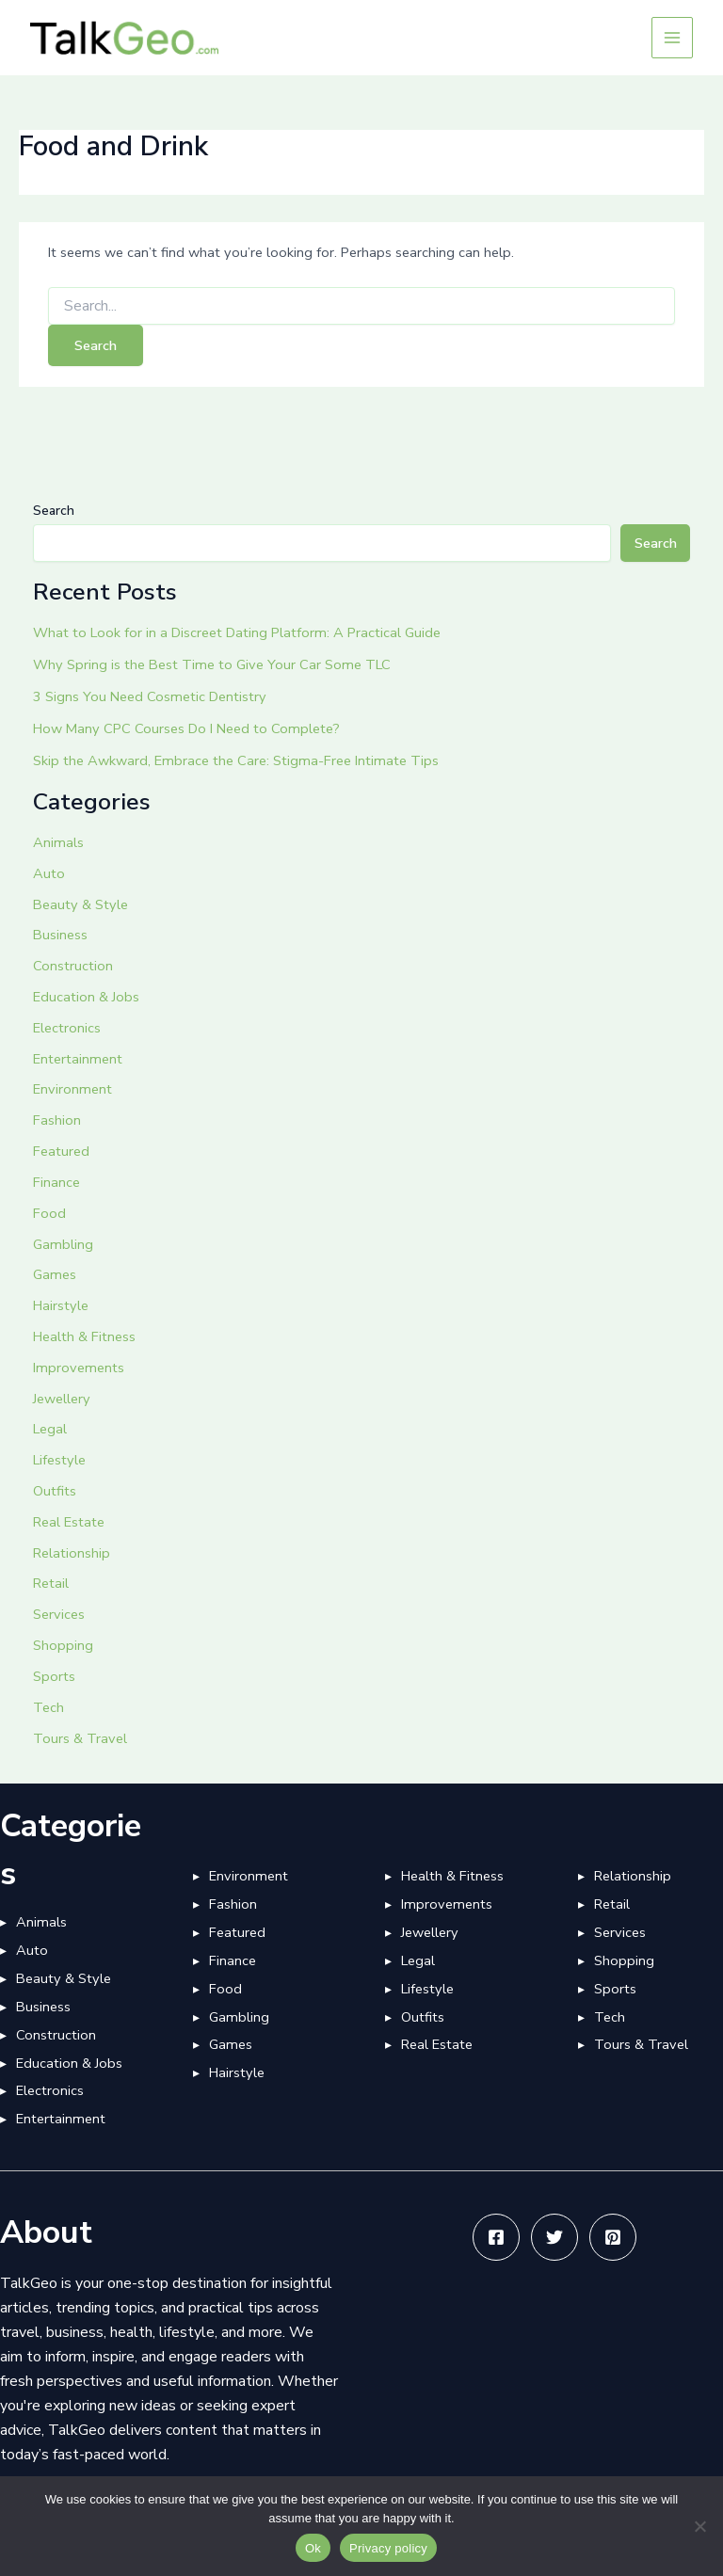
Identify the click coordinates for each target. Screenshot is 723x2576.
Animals (58, 842)
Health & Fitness (84, 1336)
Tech (48, 1707)
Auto (49, 873)
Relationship (71, 1553)
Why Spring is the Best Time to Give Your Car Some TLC (212, 664)
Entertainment (77, 1058)
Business (60, 934)
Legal (50, 1428)
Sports (54, 1676)
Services (59, 1614)
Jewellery (61, 1398)
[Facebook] (496, 2237)
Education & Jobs (86, 996)
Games (54, 1274)
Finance (56, 1182)
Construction (73, 965)
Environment (72, 1089)
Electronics (67, 1027)
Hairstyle (60, 1305)
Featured (61, 1151)
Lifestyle (59, 1459)
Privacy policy (388, 2548)
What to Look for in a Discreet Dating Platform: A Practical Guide (237, 632)
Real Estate (68, 1521)
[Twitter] (554, 2237)
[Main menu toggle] (672, 37)
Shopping (63, 1645)
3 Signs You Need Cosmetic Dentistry (149, 696)
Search (53, 511)
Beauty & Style (80, 904)
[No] (699, 2526)
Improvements (78, 1367)
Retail (51, 1583)
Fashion (57, 1120)
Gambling (63, 1244)
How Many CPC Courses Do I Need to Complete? (186, 728)
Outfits (54, 1490)
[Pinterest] (612, 2237)
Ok (313, 2548)
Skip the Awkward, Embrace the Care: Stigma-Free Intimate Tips (236, 760)
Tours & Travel (80, 1738)
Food (49, 1213)
